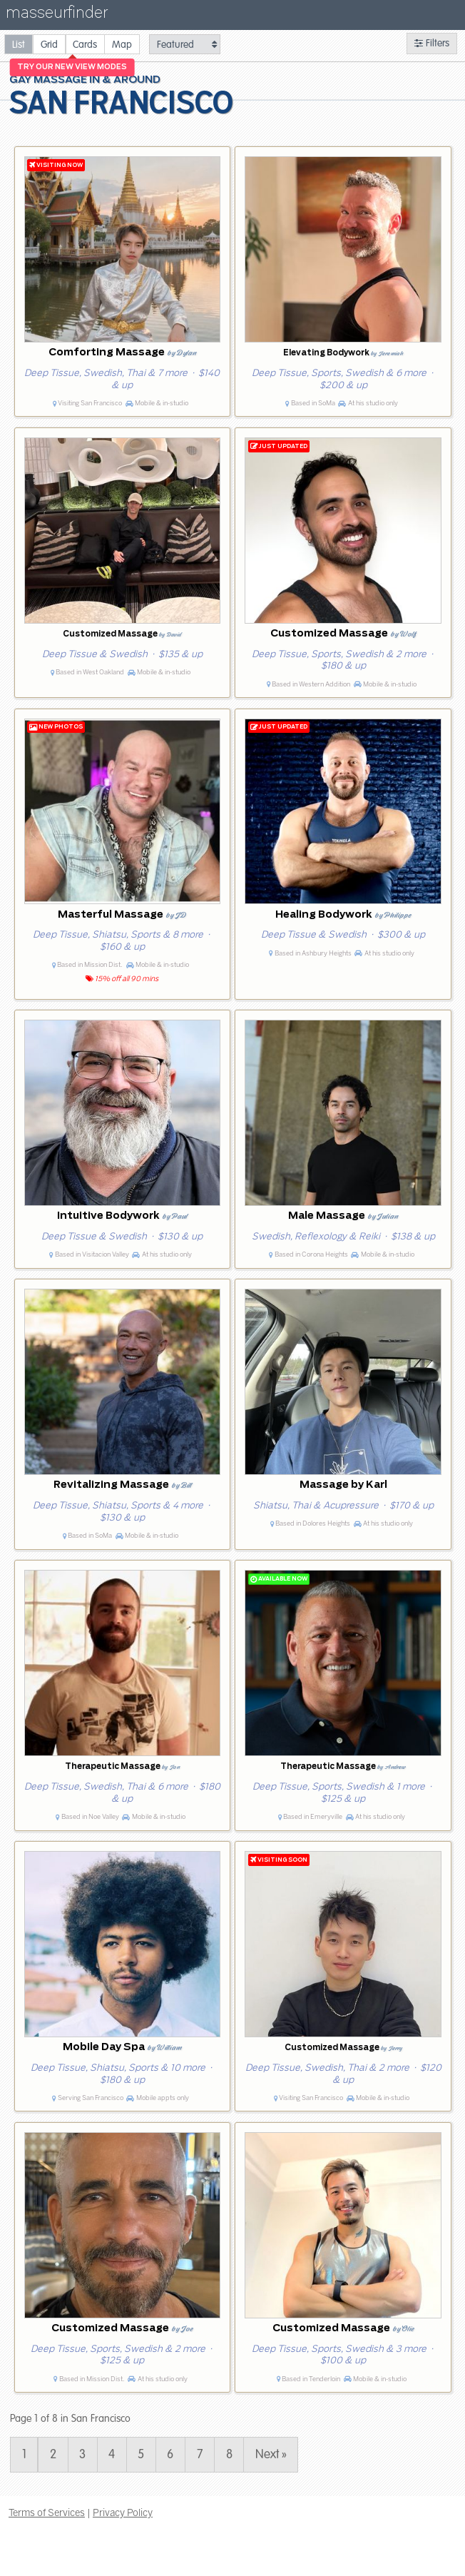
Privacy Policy (123, 2512)
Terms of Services (47, 2512)
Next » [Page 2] (271, 2455)
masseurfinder (57, 15)
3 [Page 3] (82, 2455)
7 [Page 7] (200, 2455)
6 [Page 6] (170, 2455)
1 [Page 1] (24, 2455)
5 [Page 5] (141, 2455)
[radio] (18, 44)
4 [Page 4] (111, 2455)
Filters (431, 43)
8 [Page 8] (229, 2455)
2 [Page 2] (53, 2455)
